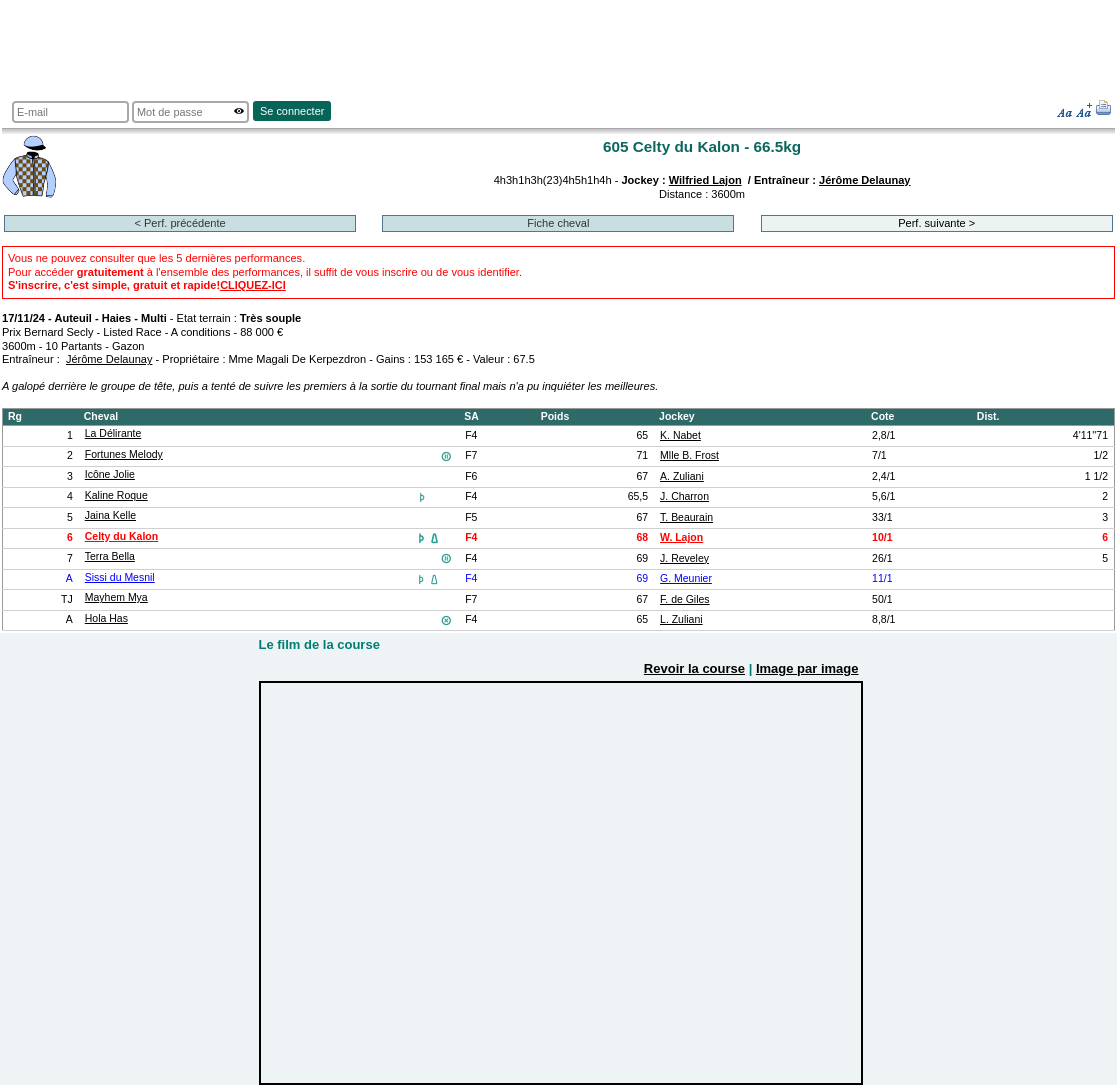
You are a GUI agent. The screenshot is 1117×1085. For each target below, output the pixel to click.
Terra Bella (110, 556)
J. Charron (684, 496)
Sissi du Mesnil (120, 577)
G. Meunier (686, 578)
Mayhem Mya (116, 597)
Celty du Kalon (121, 536)
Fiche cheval (558, 223)
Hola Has (106, 618)
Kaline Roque (116, 495)
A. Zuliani (682, 476)
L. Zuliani (681, 619)
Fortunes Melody (124, 454)
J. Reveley (684, 558)
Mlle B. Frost (689, 455)
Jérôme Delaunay (865, 180)
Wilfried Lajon (705, 180)
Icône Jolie (110, 474)
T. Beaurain (686, 517)
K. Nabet (680, 435)
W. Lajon (681, 537)
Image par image (807, 668)
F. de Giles (685, 599)
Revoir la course (694, 668)
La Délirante (113, 433)
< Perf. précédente (179, 223)
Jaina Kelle (110, 515)
